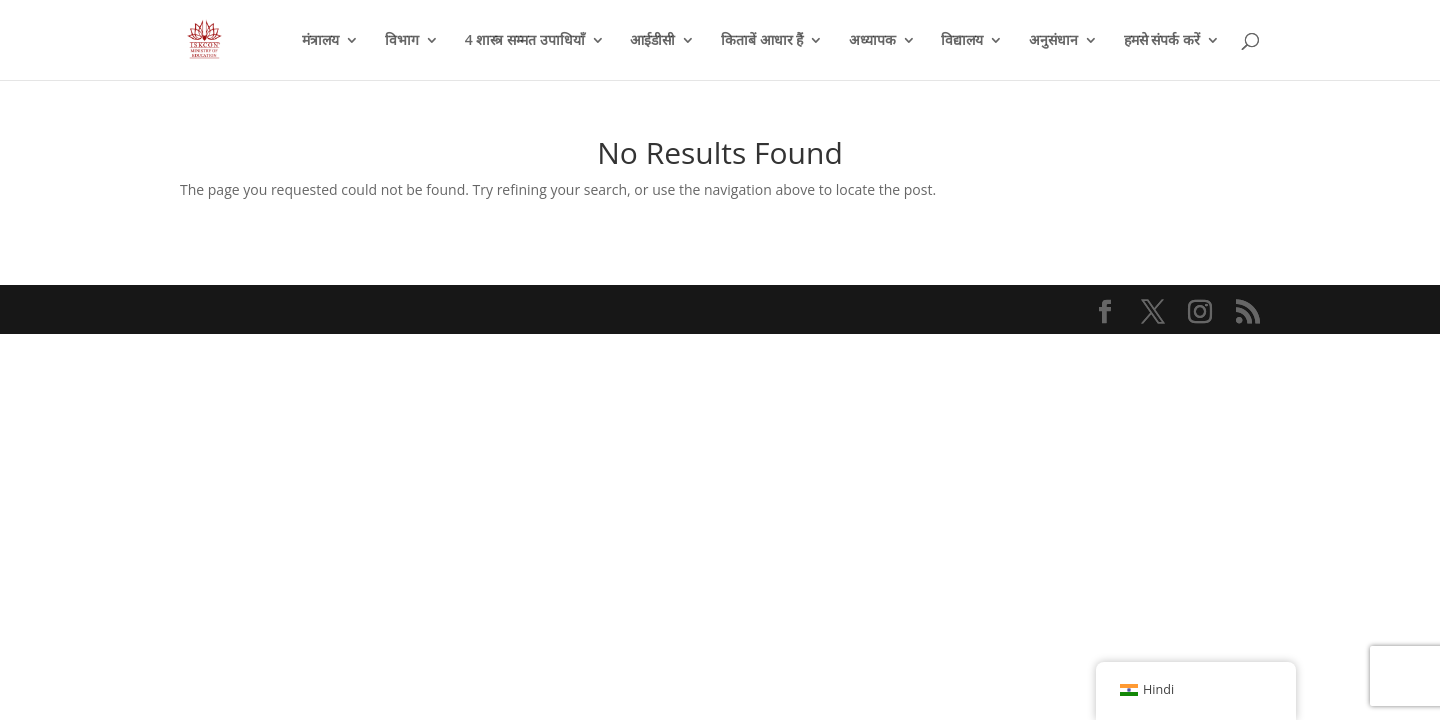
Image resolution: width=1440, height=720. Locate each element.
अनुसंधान (1053, 41)
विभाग (402, 41)
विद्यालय (962, 41)
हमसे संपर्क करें (1162, 41)
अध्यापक (872, 41)
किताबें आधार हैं (762, 41)
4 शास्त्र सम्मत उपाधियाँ (525, 41)
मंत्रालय (320, 41)
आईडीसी (652, 41)
